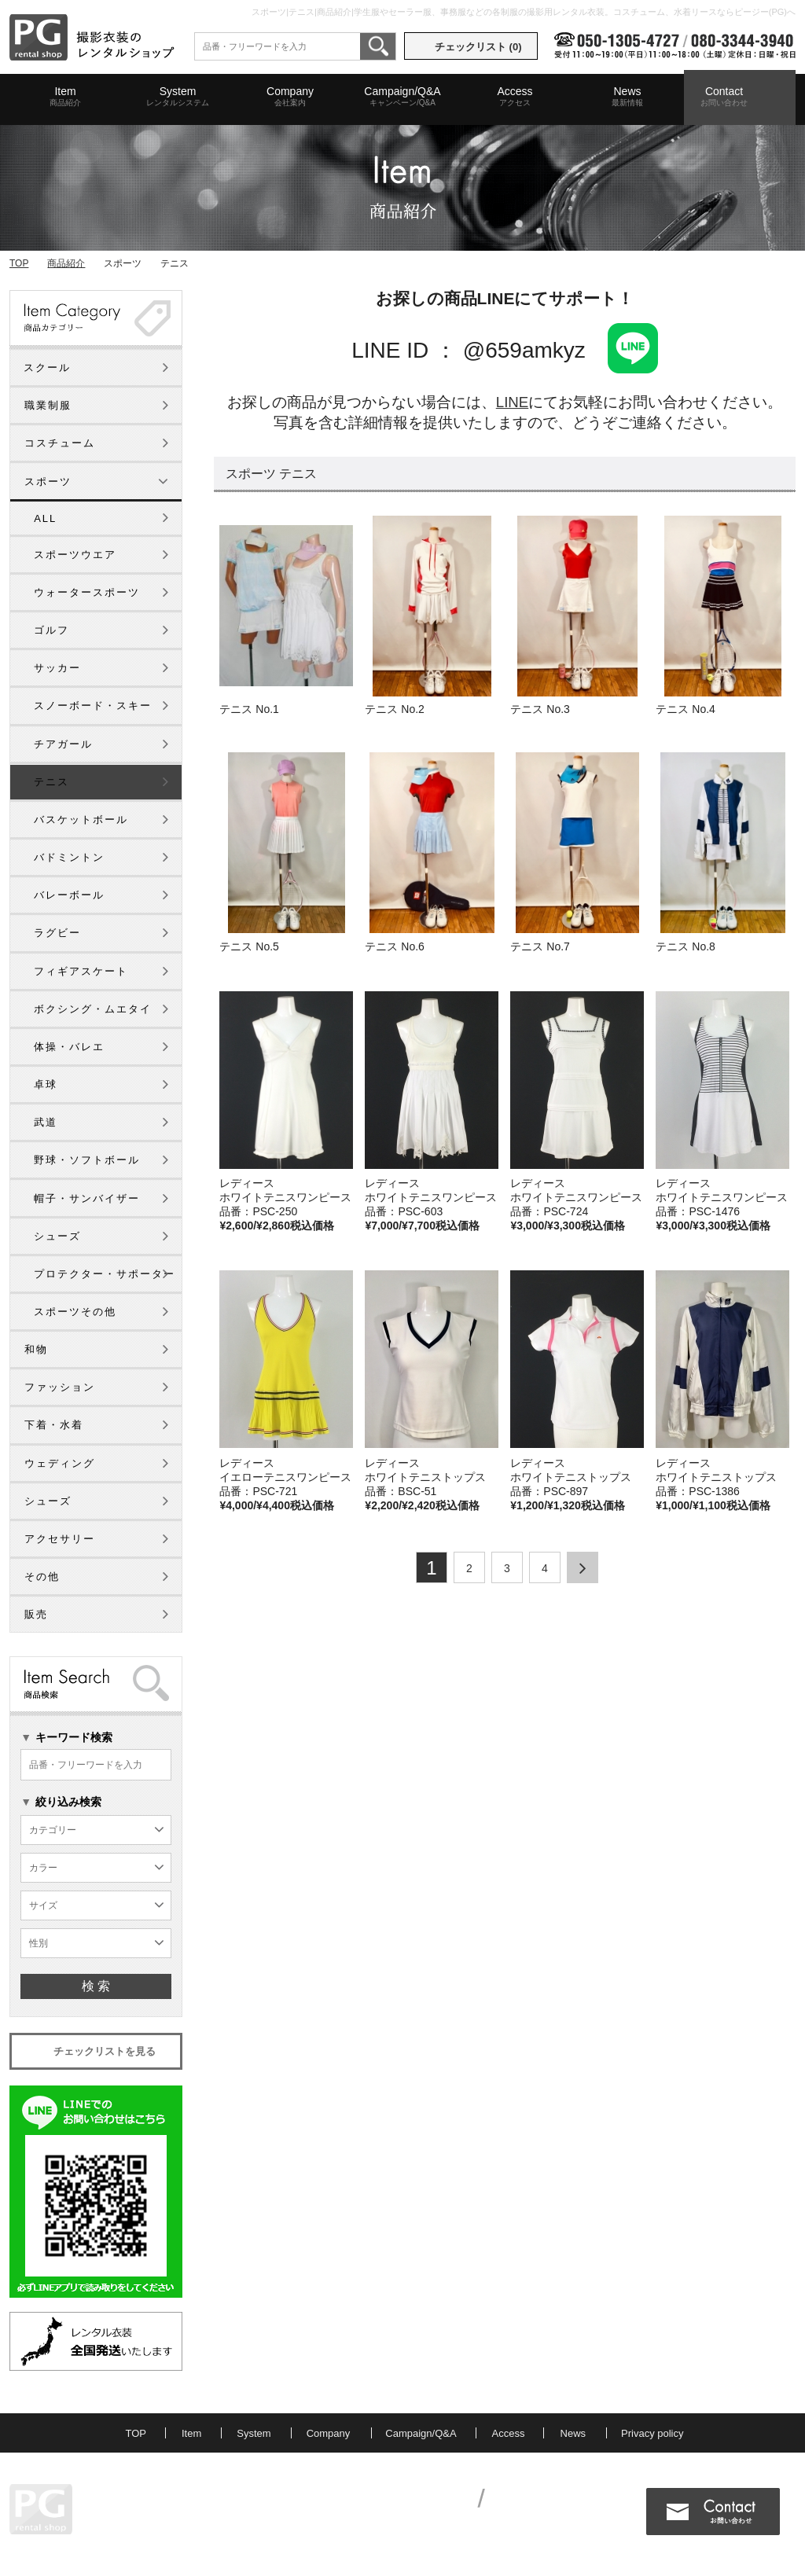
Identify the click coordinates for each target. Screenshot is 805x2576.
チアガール (63, 744)
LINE (512, 402)
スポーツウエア (75, 554)
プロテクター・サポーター (104, 1274)
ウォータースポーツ (87, 592)
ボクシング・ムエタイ (93, 1009)
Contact (724, 96)
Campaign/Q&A (402, 96)
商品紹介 (66, 263)
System (177, 96)
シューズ (57, 1236)
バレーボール (69, 895)
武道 (45, 1122)
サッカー (57, 668)
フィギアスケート (81, 971)
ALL (45, 518)
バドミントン (69, 857)
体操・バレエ (69, 1047)
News (627, 96)
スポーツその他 (75, 1311)
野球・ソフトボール (87, 1160)
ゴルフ (51, 630)
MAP (159, 2520)
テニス (51, 782)
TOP (18, 263)
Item (65, 96)
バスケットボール (81, 819)
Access (515, 96)
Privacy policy (652, 2433)
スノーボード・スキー (93, 705)
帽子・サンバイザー (87, 1198)
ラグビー (57, 933)
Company (290, 96)
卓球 (45, 1084)
